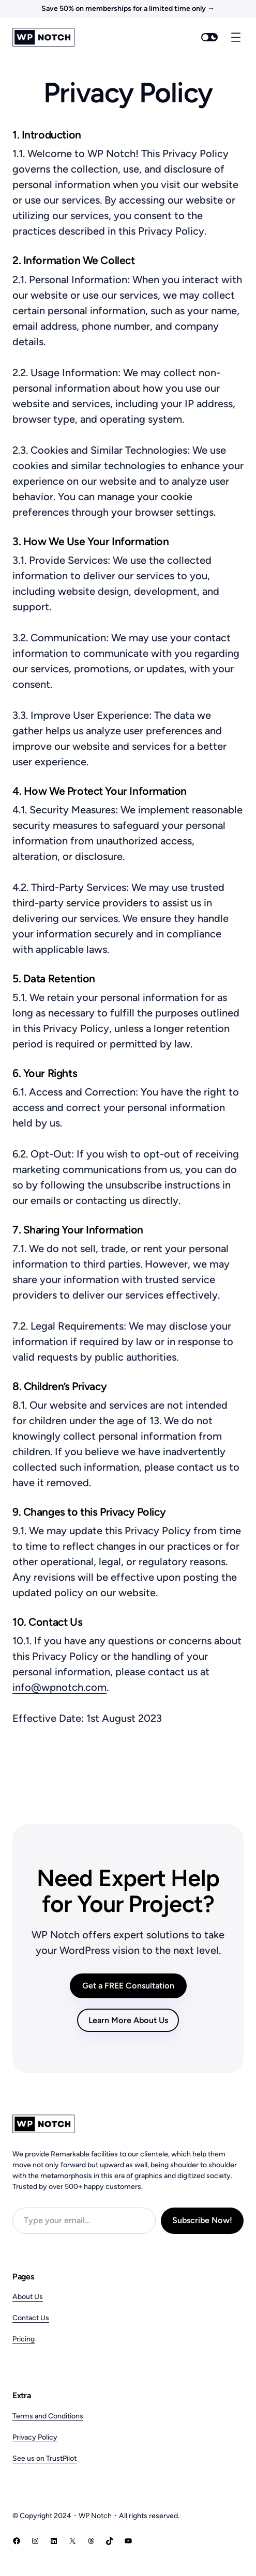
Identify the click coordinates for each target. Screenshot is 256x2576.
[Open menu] (236, 37)
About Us (27, 2296)
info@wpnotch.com (59, 1687)
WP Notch (95, 2515)
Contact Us (30, 2317)
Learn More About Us (128, 2020)
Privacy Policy (34, 2437)
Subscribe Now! (202, 2220)
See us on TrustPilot (44, 2458)
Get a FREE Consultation (128, 1986)
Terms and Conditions (47, 2416)
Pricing (23, 2339)
